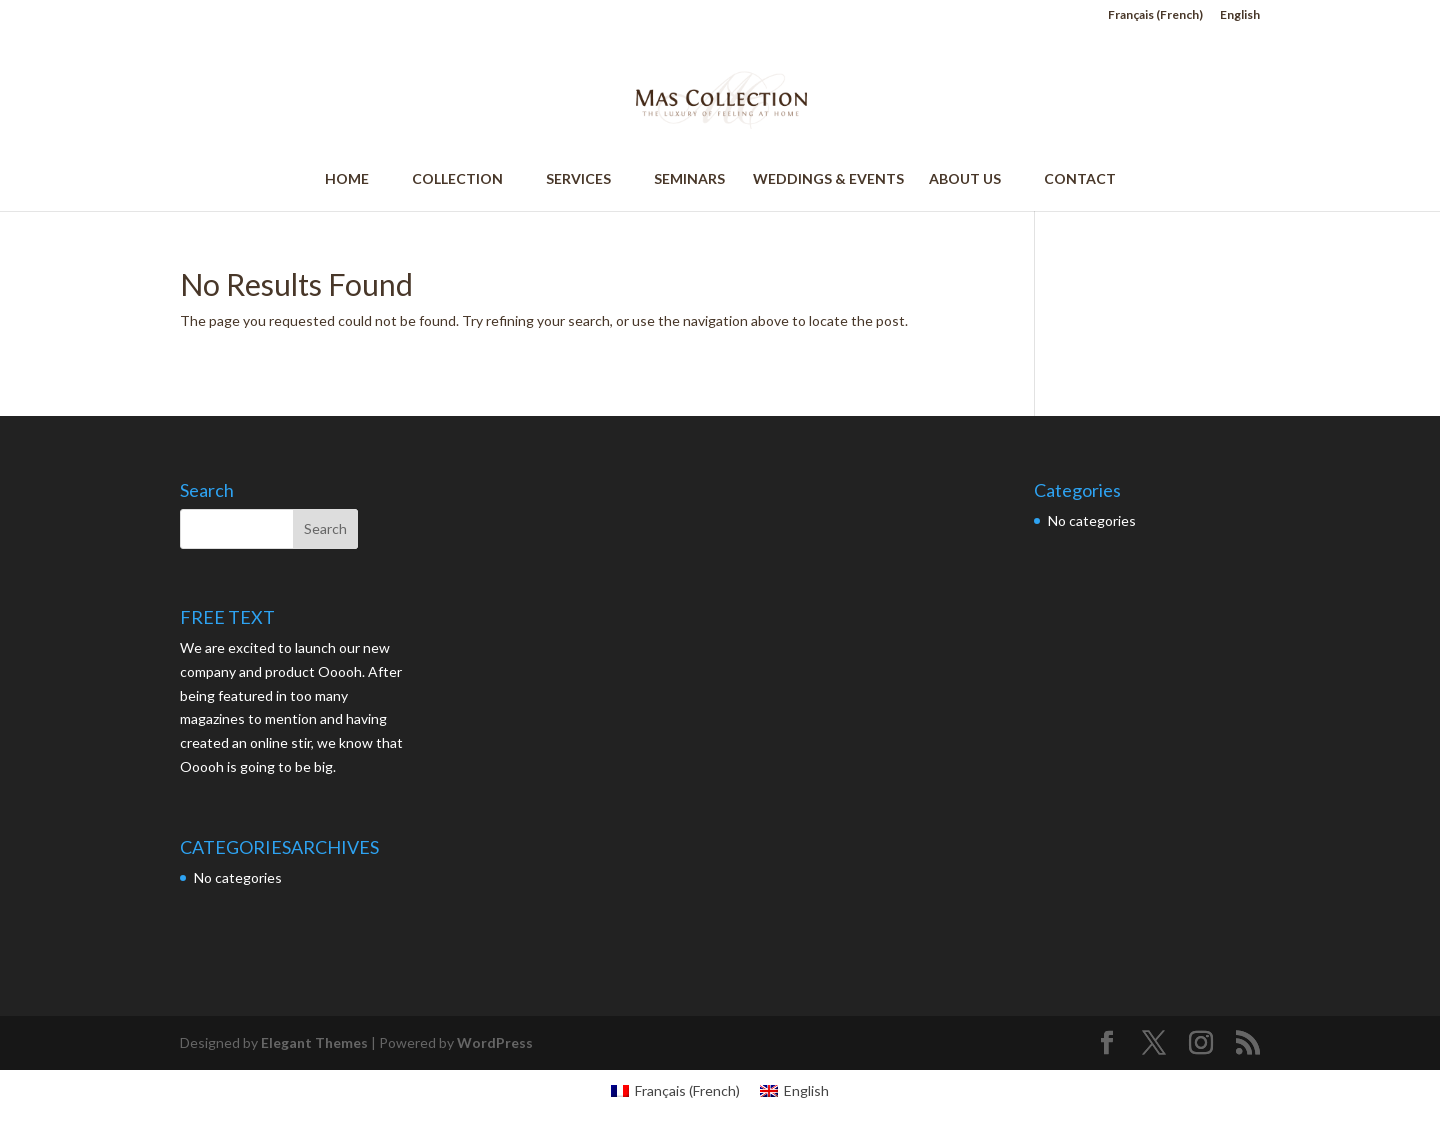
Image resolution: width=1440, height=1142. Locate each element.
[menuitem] (1155, 19)
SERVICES (587, 179)
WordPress (495, 1042)
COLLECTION (466, 179)
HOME (356, 179)
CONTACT (1080, 179)
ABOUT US (974, 179)
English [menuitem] (806, 1090)
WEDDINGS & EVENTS (827, 179)
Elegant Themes (314, 1042)
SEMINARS (689, 179)
